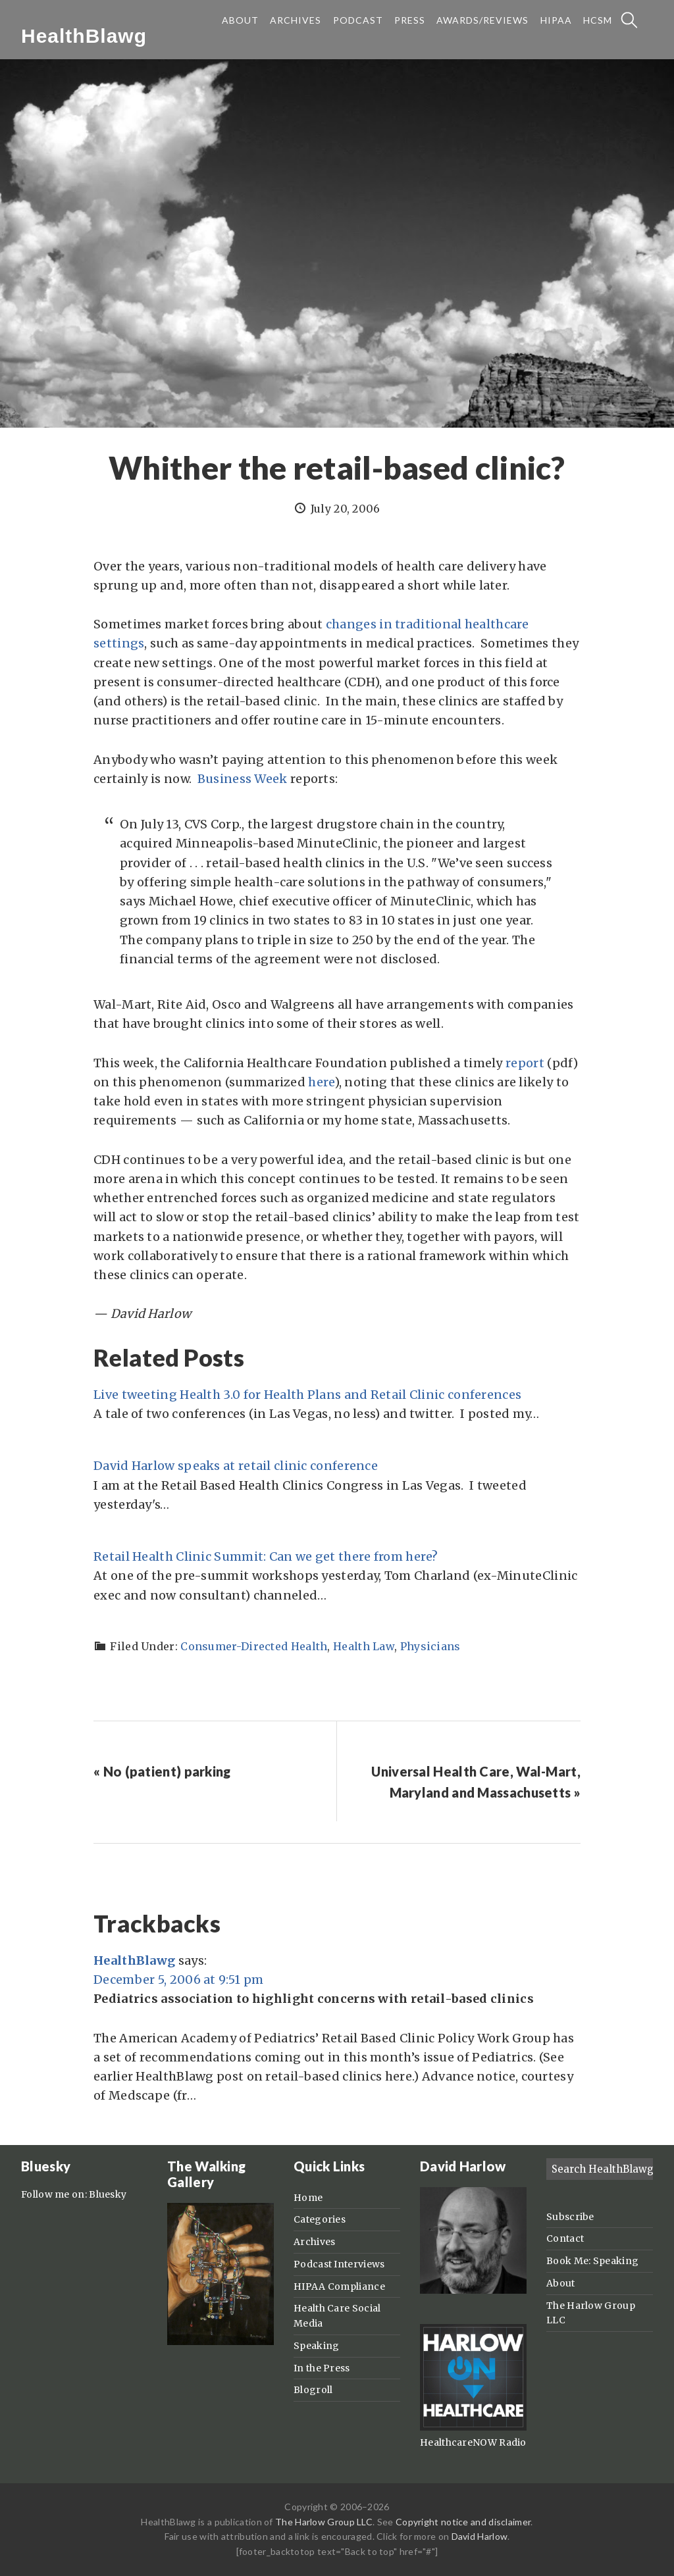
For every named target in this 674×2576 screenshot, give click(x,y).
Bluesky (107, 2194)
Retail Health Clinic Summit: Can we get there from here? (265, 1556)
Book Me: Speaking (592, 2261)
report (525, 1063)
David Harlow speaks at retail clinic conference (235, 1465)
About (560, 2283)
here (321, 1082)
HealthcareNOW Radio (473, 2442)
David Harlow (480, 2536)
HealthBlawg (84, 36)
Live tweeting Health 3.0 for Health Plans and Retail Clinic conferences (307, 1394)
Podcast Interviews (339, 2264)
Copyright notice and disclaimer (463, 2521)
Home (308, 2198)
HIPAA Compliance (339, 2286)
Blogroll (313, 2390)
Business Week (242, 778)
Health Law (363, 1646)
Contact (565, 2238)
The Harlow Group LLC (324, 2521)
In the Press (322, 2368)
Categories (320, 2219)
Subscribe (570, 2217)
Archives (314, 2242)
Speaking (316, 2346)
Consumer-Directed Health (253, 1646)
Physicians (430, 1646)
